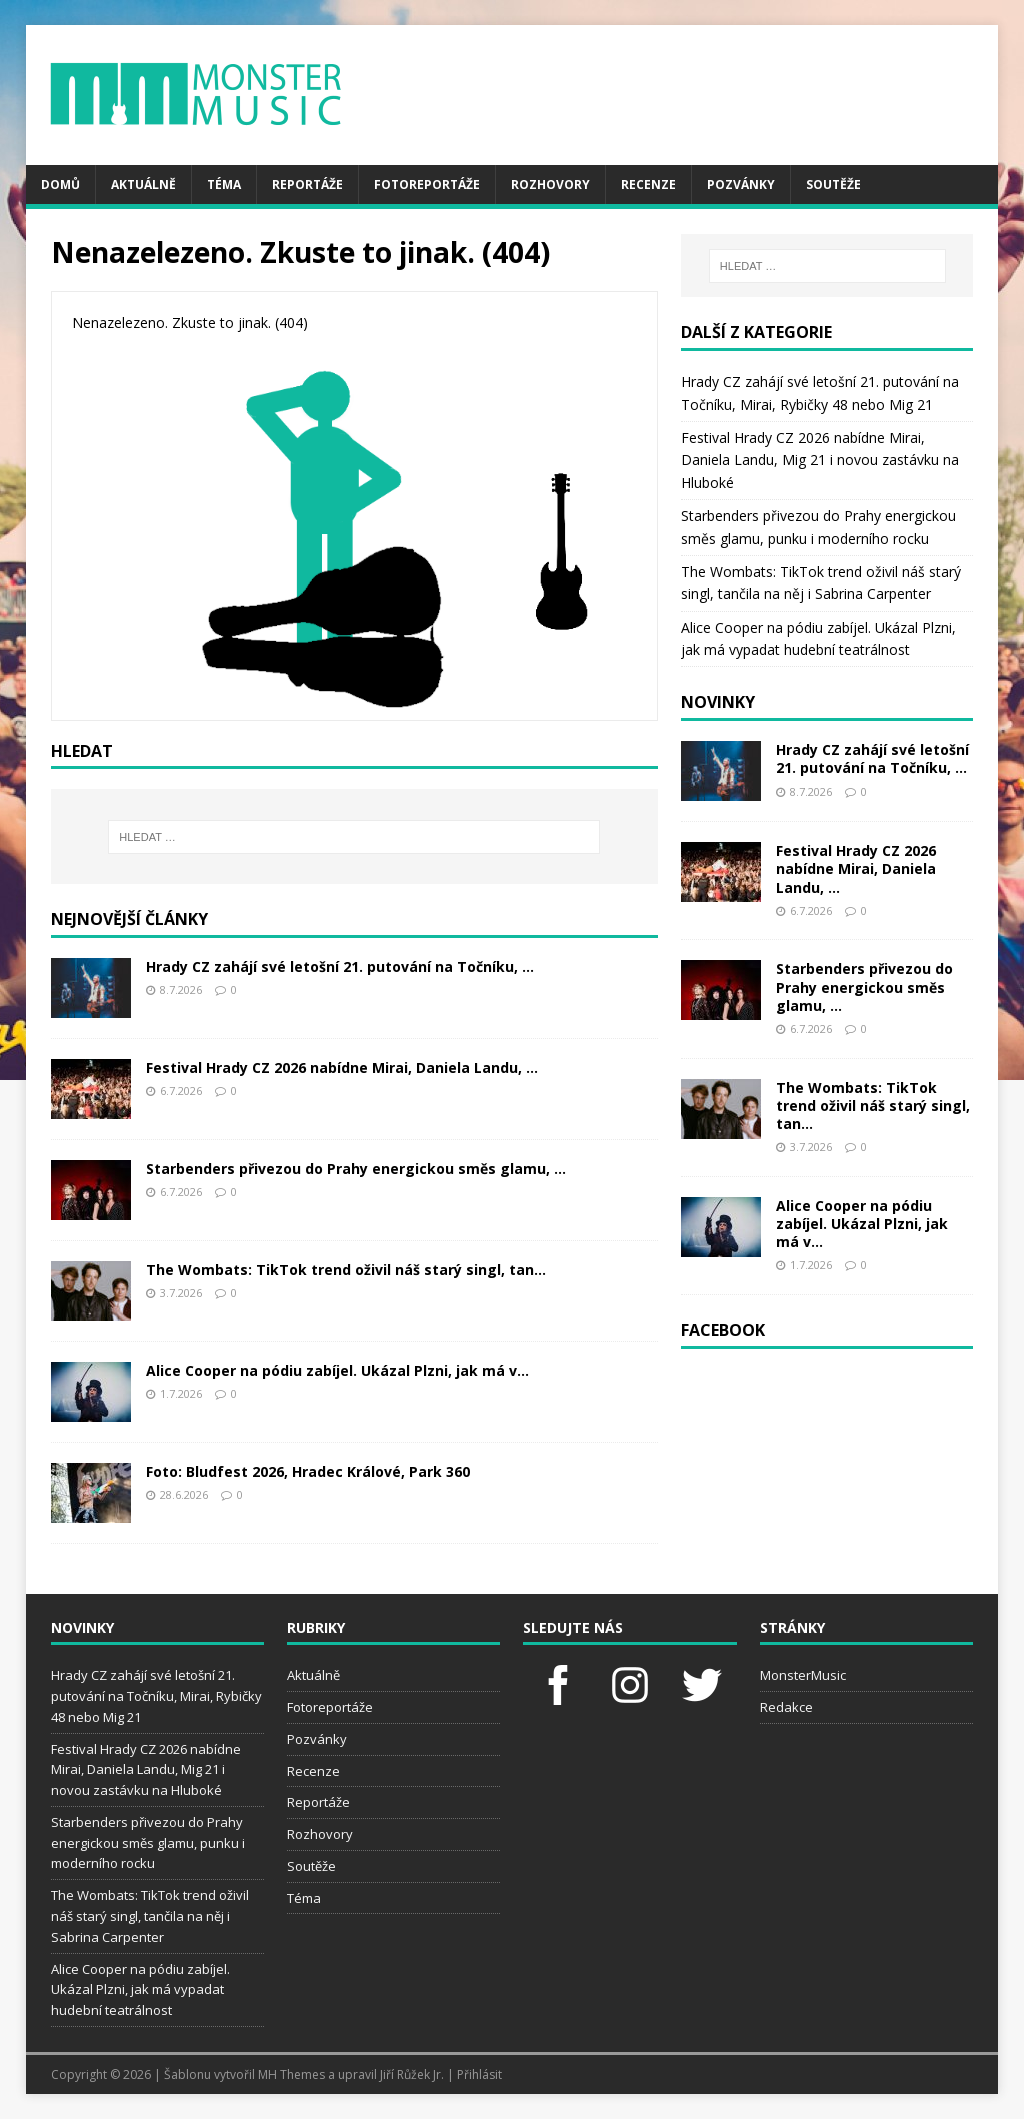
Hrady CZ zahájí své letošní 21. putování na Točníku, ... (340, 966)
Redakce (786, 1707)
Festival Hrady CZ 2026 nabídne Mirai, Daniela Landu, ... (342, 1067)
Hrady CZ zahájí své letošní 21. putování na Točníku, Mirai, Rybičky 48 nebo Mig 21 (156, 1696)
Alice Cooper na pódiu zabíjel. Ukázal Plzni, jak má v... (337, 1370)
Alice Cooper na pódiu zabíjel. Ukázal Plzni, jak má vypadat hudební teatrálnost (140, 1990)
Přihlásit (479, 2074)
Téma (224, 184)
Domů (60, 184)
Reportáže (307, 184)
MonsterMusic (803, 1675)
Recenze (648, 184)
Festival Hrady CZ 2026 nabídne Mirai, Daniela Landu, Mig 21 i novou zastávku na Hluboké (820, 460)
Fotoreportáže (427, 184)
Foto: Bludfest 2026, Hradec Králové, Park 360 (308, 1471)
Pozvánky (741, 184)
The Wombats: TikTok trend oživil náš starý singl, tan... (346, 1269)
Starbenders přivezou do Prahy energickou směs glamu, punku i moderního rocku (148, 1843)
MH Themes (291, 2074)
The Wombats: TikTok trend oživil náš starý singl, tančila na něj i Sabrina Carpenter (150, 1916)
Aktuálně (143, 184)
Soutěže (833, 184)
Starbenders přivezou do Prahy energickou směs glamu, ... (356, 1168)
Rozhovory (550, 184)
